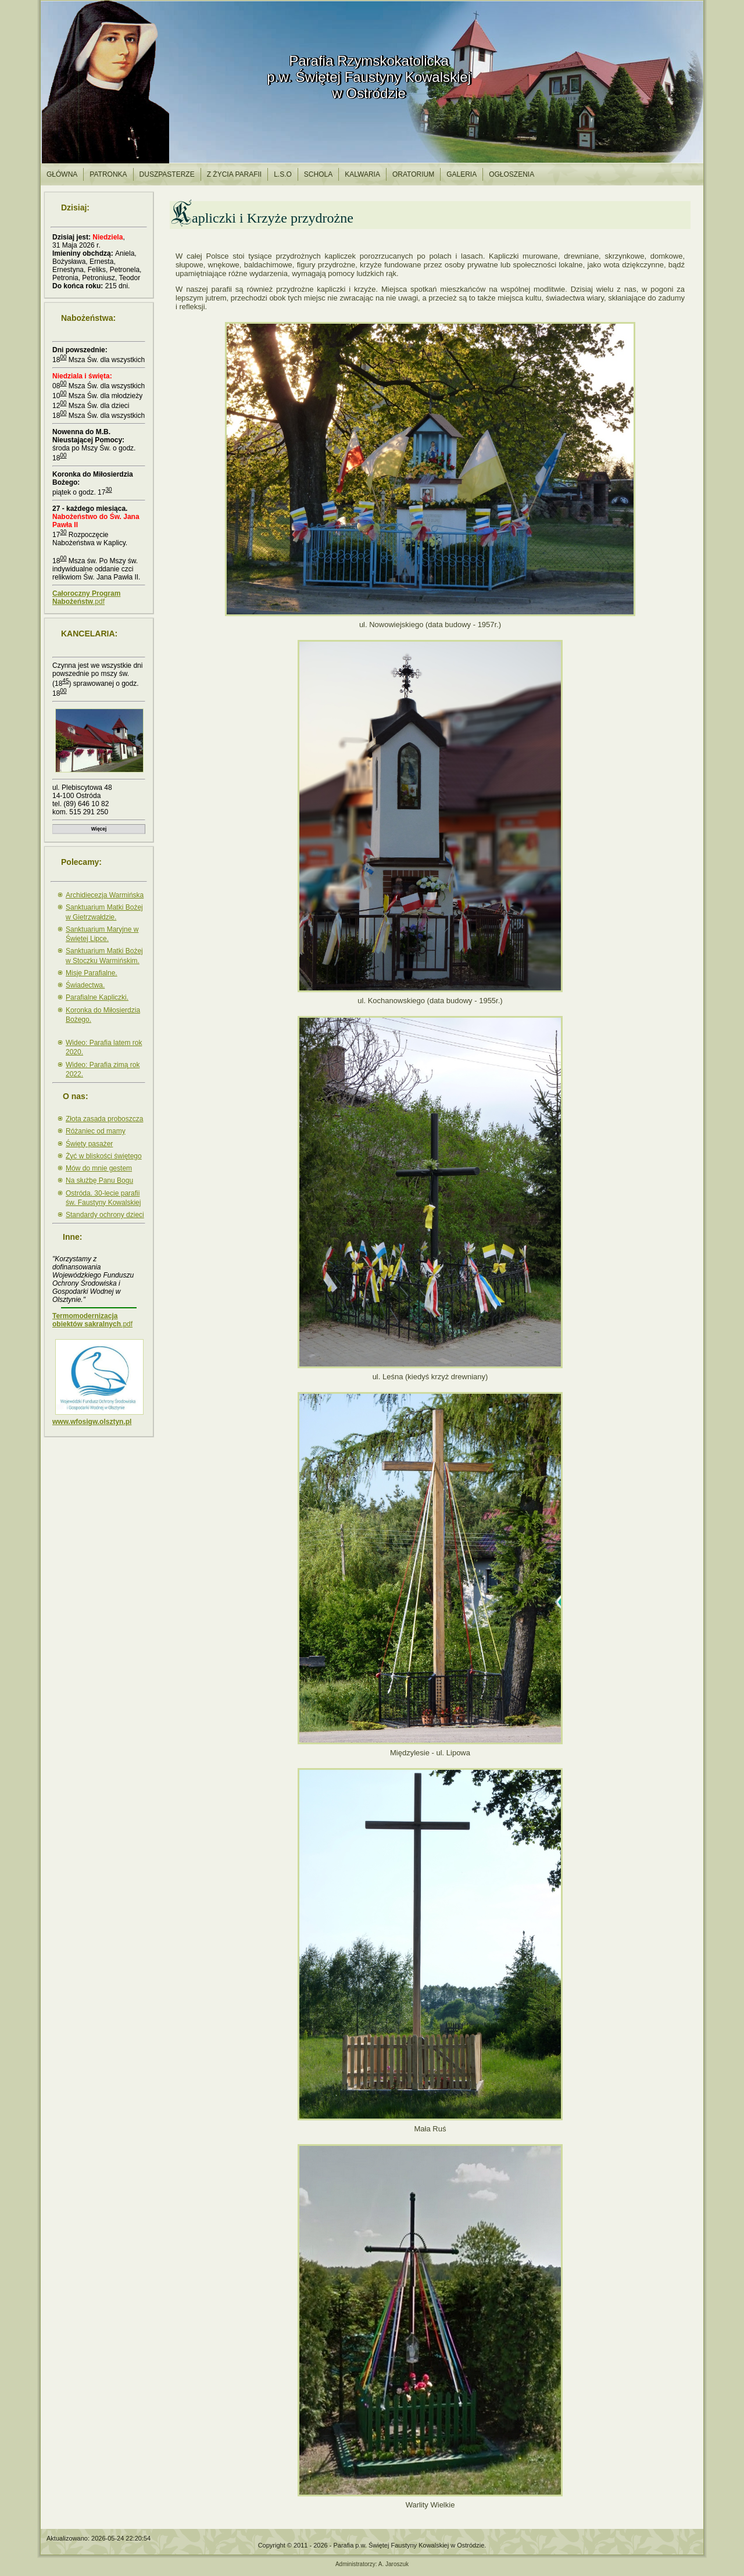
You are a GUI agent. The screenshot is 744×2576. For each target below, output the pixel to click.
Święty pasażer (89, 1144)
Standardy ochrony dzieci (105, 1215)
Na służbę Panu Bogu (99, 1180)
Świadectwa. (85, 985)
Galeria (461, 174)
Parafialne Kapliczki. (97, 997)
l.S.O (283, 174)
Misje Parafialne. (91, 973)
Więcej (98, 829)
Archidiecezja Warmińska (105, 895)
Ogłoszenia (511, 174)
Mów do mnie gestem (99, 1168)
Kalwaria (362, 174)
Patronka (108, 174)
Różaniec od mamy (96, 1131)
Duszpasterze (167, 174)
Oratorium (413, 174)
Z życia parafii (234, 174)
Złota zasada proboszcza (104, 1119)
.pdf (86, 597)
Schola (318, 174)
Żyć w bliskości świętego (104, 1156)
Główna (61, 174)
